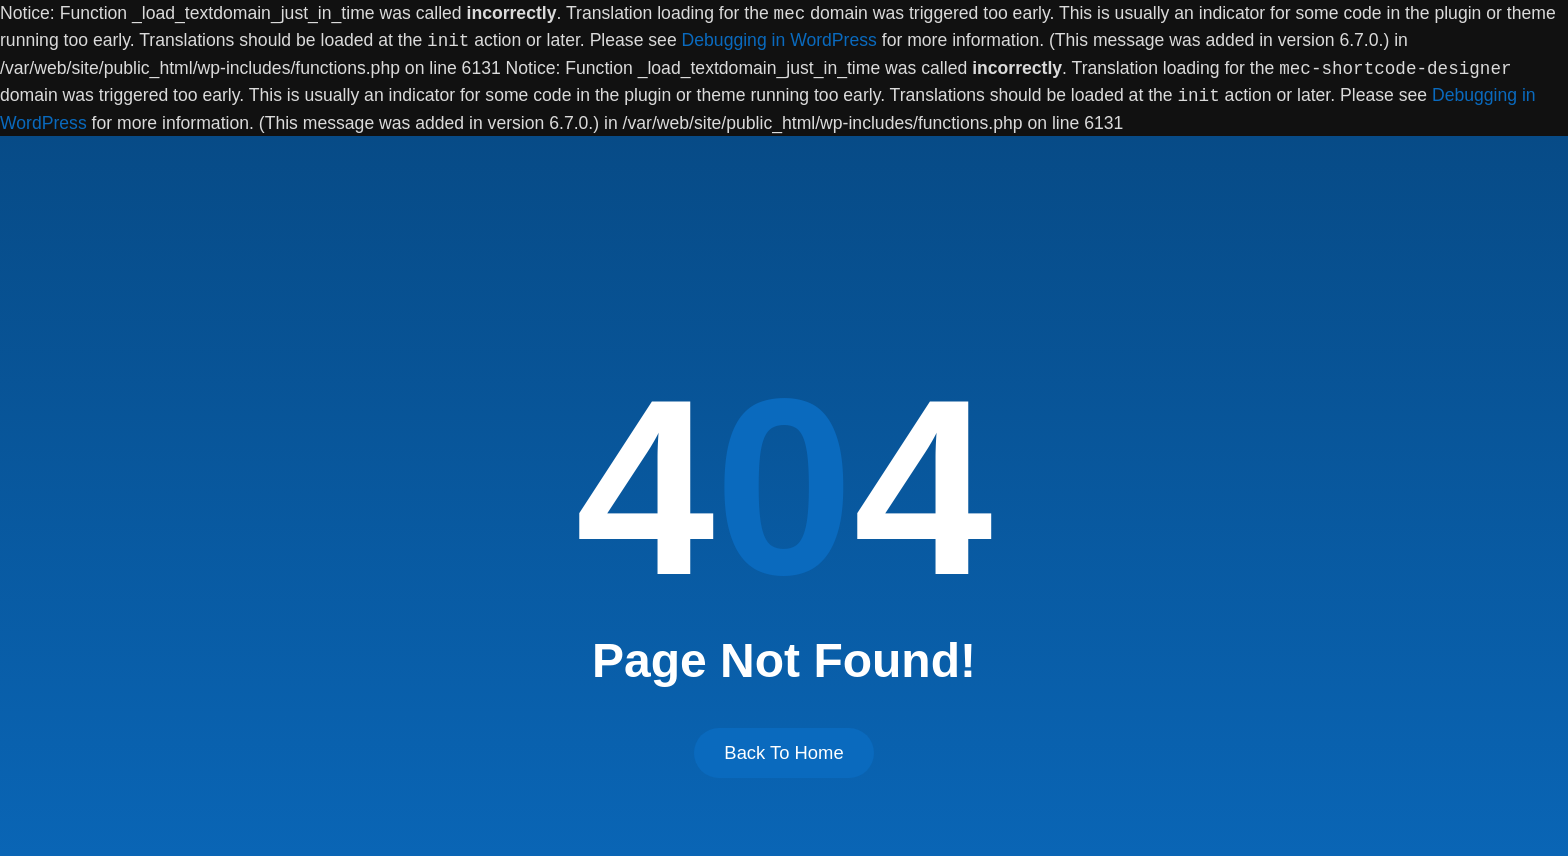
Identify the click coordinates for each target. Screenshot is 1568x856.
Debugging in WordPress (779, 41)
